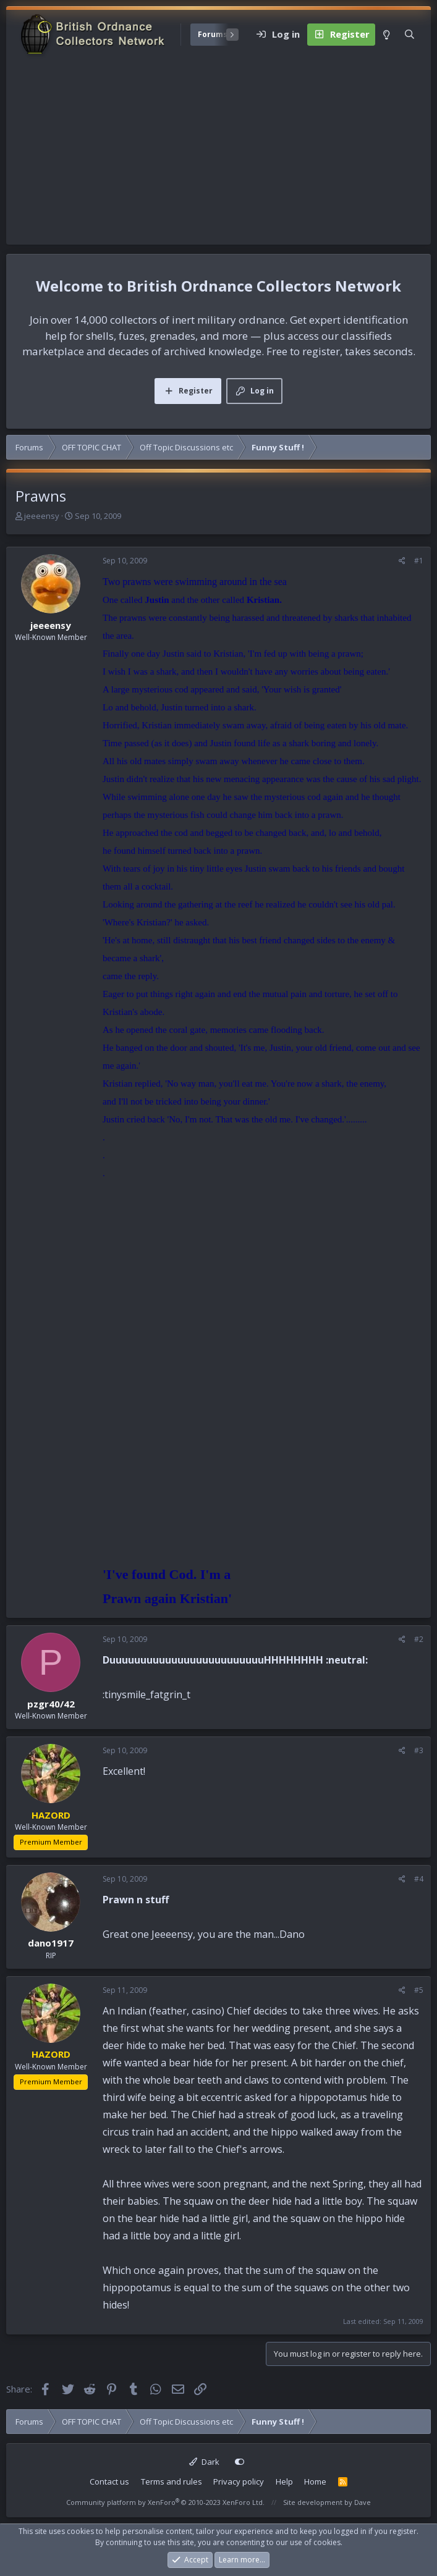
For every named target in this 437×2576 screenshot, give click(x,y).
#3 (418, 1750)
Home (315, 2481)
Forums (212, 34)
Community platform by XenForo (165, 2502)
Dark (204, 2461)
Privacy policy (238, 2481)
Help (284, 2481)
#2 (418, 1639)
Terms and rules (171, 2481)
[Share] (402, 561)
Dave (362, 2502)
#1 (418, 560)
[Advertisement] (218, 151)
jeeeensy (41, 515)
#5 (418, 1990)
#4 (418, 1879)
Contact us (109, 2481)
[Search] (409, 34)
